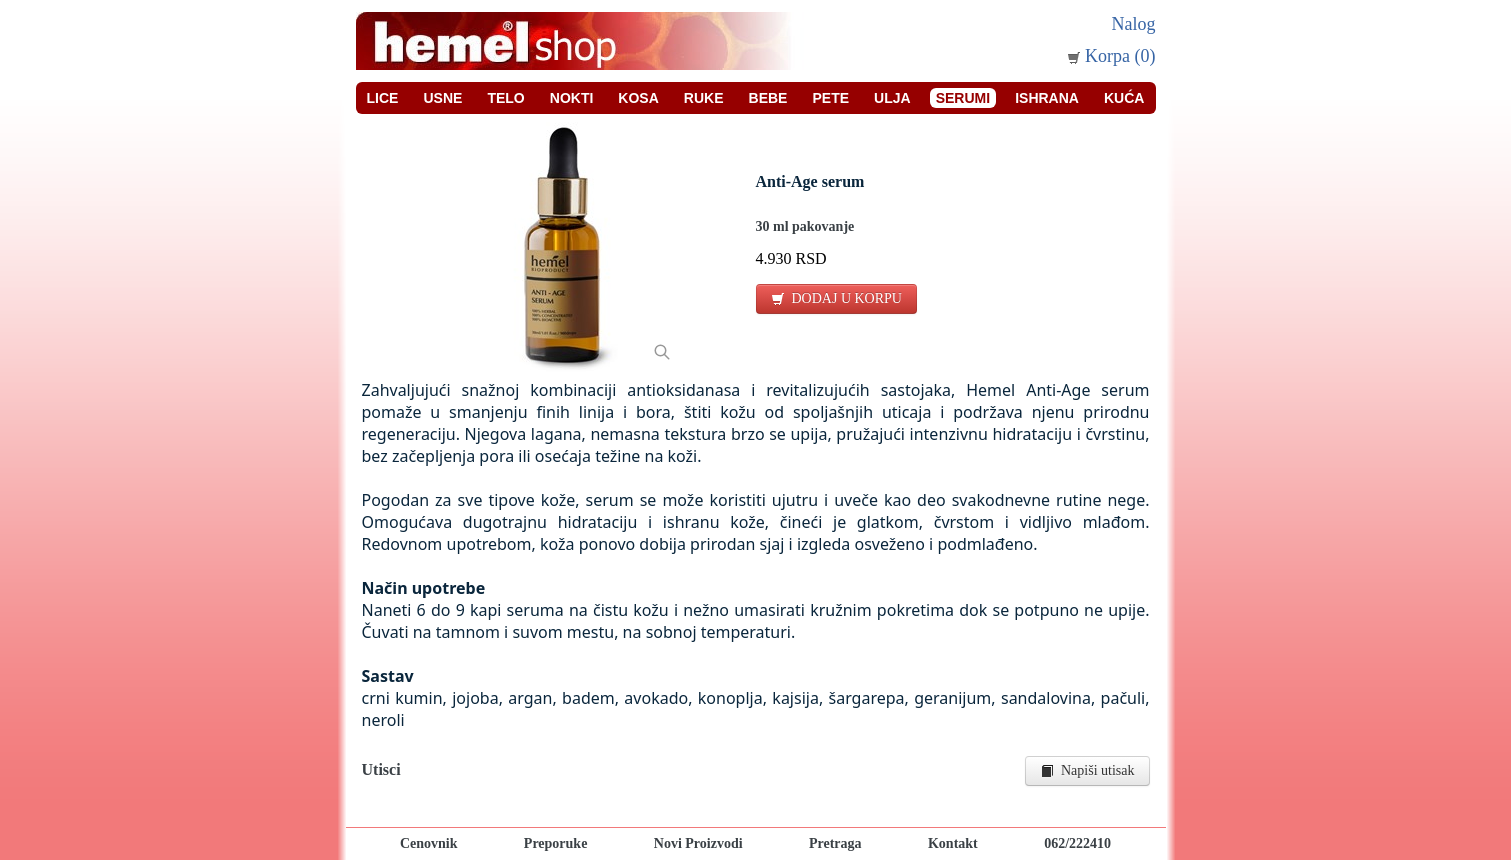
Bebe (768, 98)
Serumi (963, 98)
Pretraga (835, 843)
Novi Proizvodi (698, 843)
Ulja (892, 98)
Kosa (638, 98)
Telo (505, 98)
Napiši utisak (1087, 770)
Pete (830, 98)
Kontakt (953, 843)
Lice (383, 98)
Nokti (572, 98)
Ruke (704, 98)
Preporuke (556, 843)
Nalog (1134, 24)
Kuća (1124, 98)
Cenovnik (429, 843)
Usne (442, 98)
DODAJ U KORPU (836, 298)
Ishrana (1047, 98)
